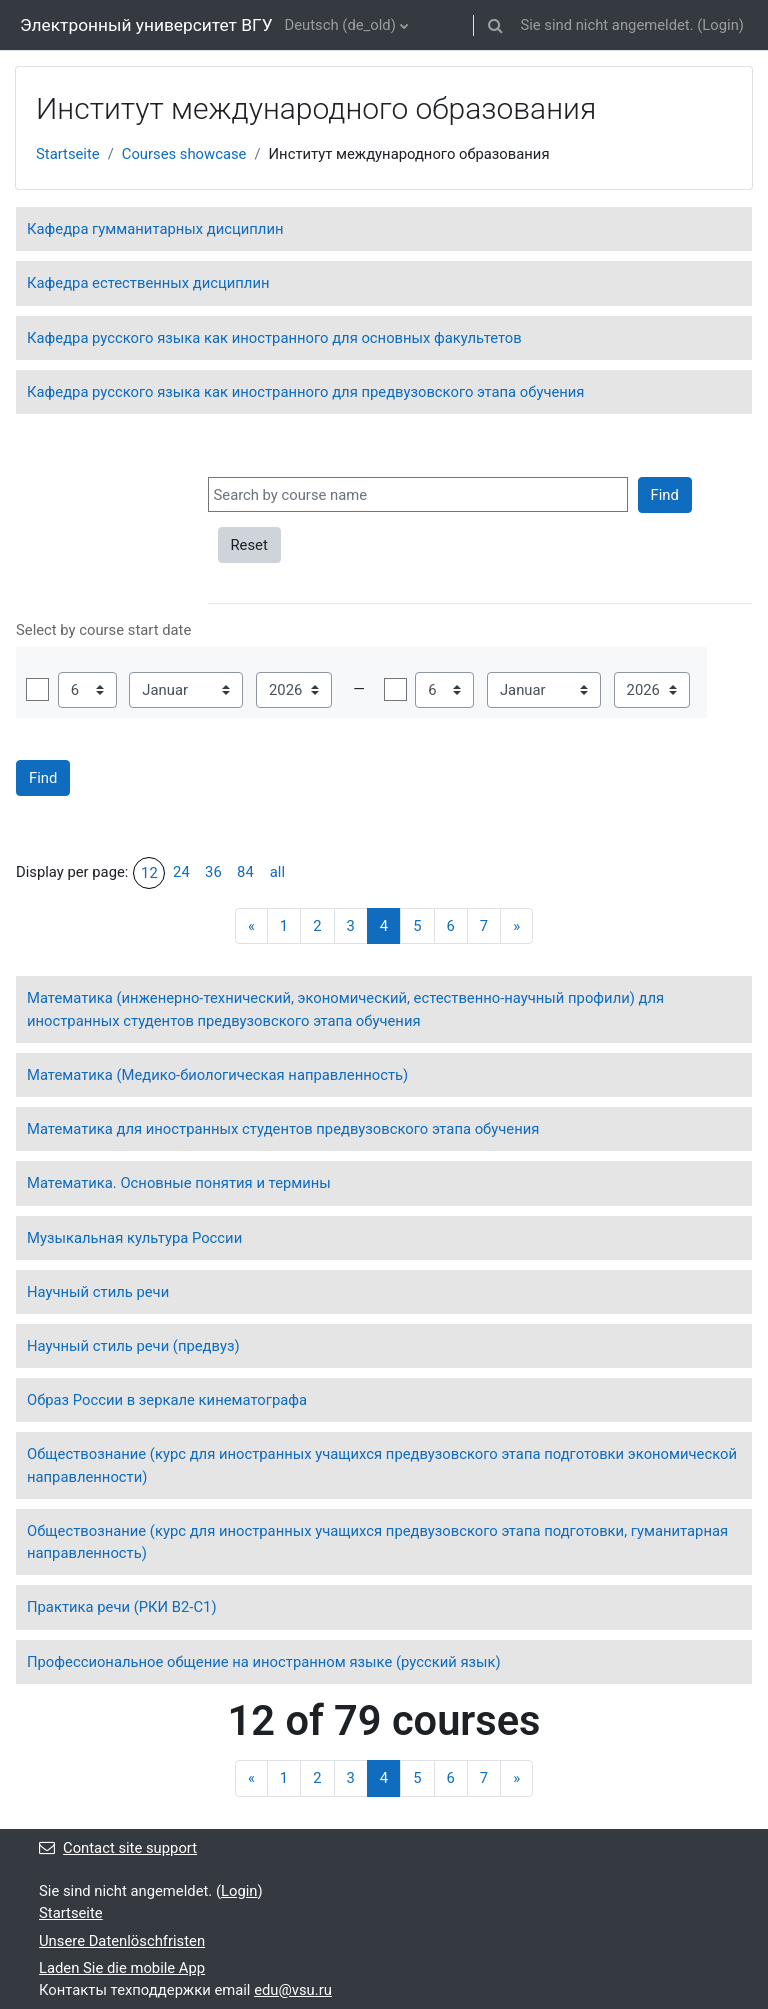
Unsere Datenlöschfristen (122, 1941)
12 (149, 873)
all (277, 872)
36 (213, 872)
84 (245, 872)
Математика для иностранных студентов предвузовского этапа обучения (283, 1129)
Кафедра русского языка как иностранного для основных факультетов (274, 338)
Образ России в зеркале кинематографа (167, 1400)
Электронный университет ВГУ (146, 25)
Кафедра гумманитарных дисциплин (155, 229)
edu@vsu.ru (293, 1990)
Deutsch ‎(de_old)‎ (340, 25)
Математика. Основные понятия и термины (179, 1183)
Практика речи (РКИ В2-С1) (122, 1607)
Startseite (68, 154)
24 (181, 872)
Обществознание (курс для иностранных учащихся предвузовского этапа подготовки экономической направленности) (382, 1465)
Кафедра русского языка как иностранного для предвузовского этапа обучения (305, 392)
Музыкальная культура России (134, 1238)
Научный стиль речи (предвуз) (133, 1346)
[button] (495, 25)
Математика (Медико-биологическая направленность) (217, 1075)
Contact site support (118, 1848)
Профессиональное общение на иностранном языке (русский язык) (264, 1662)
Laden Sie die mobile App (122, 1968)
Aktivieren (37, 689)
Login (720, 25)
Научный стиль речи (98, 1292)
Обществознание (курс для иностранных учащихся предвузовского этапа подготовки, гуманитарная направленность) (377, 1542)
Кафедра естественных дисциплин (148, 283)
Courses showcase (184, 154)
